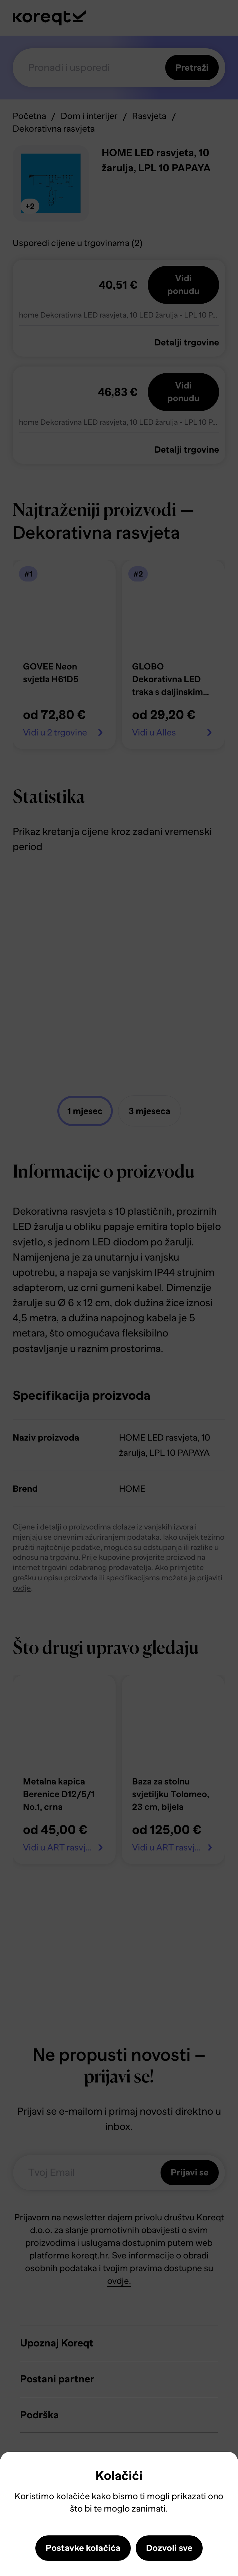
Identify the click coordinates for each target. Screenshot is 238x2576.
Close (15, 2470)
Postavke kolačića (83, 2548)
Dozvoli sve (169, 2548)
